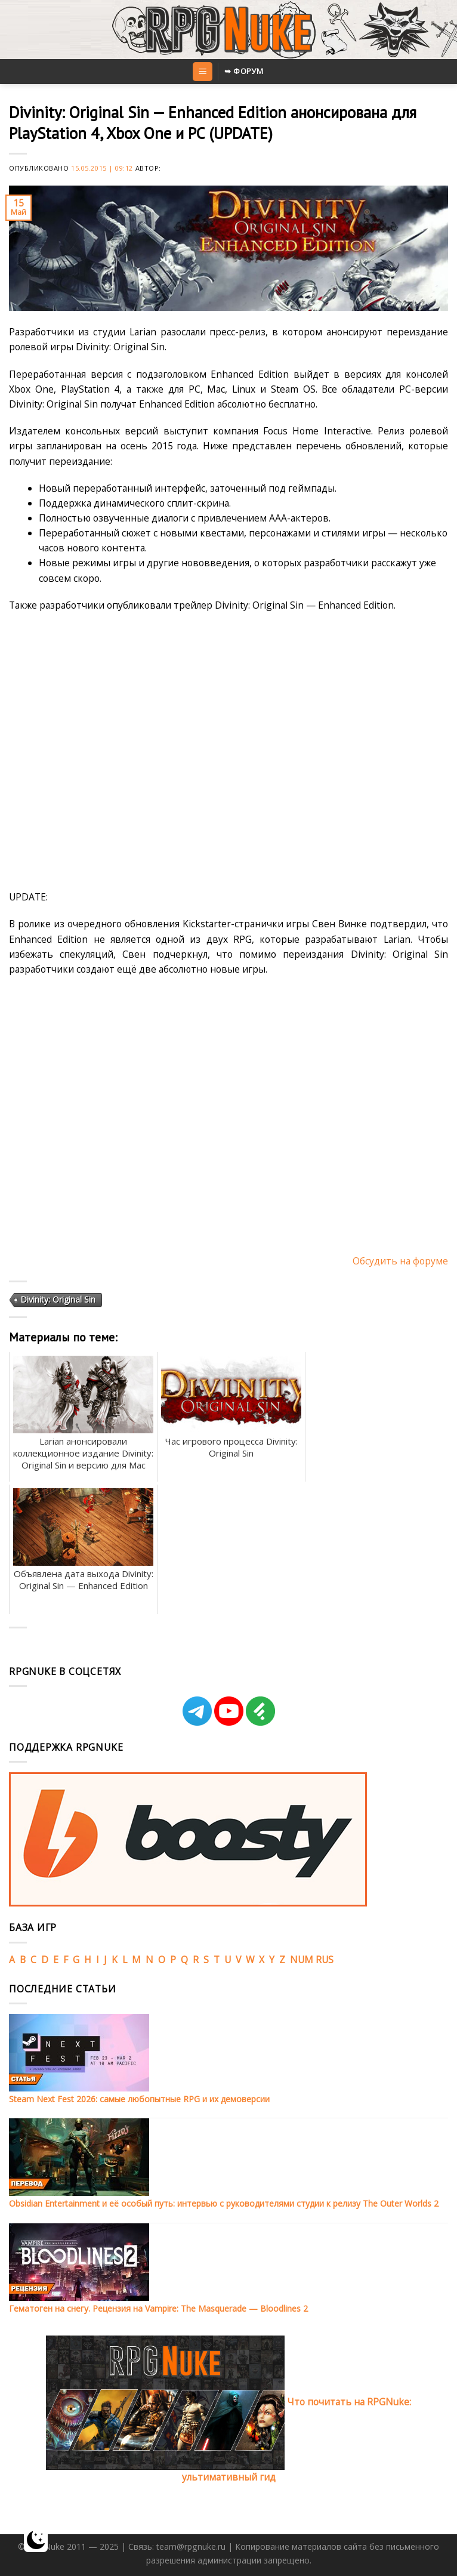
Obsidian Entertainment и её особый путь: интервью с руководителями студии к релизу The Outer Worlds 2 (224, 2203)
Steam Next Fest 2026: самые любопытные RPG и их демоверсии (139, 2099)
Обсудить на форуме (400, 1260)
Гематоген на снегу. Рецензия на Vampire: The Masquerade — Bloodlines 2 (158, 2308)
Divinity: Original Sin (57, 1299)
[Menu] (202, 71)
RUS (325, 1959)
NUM (301, 1959)
